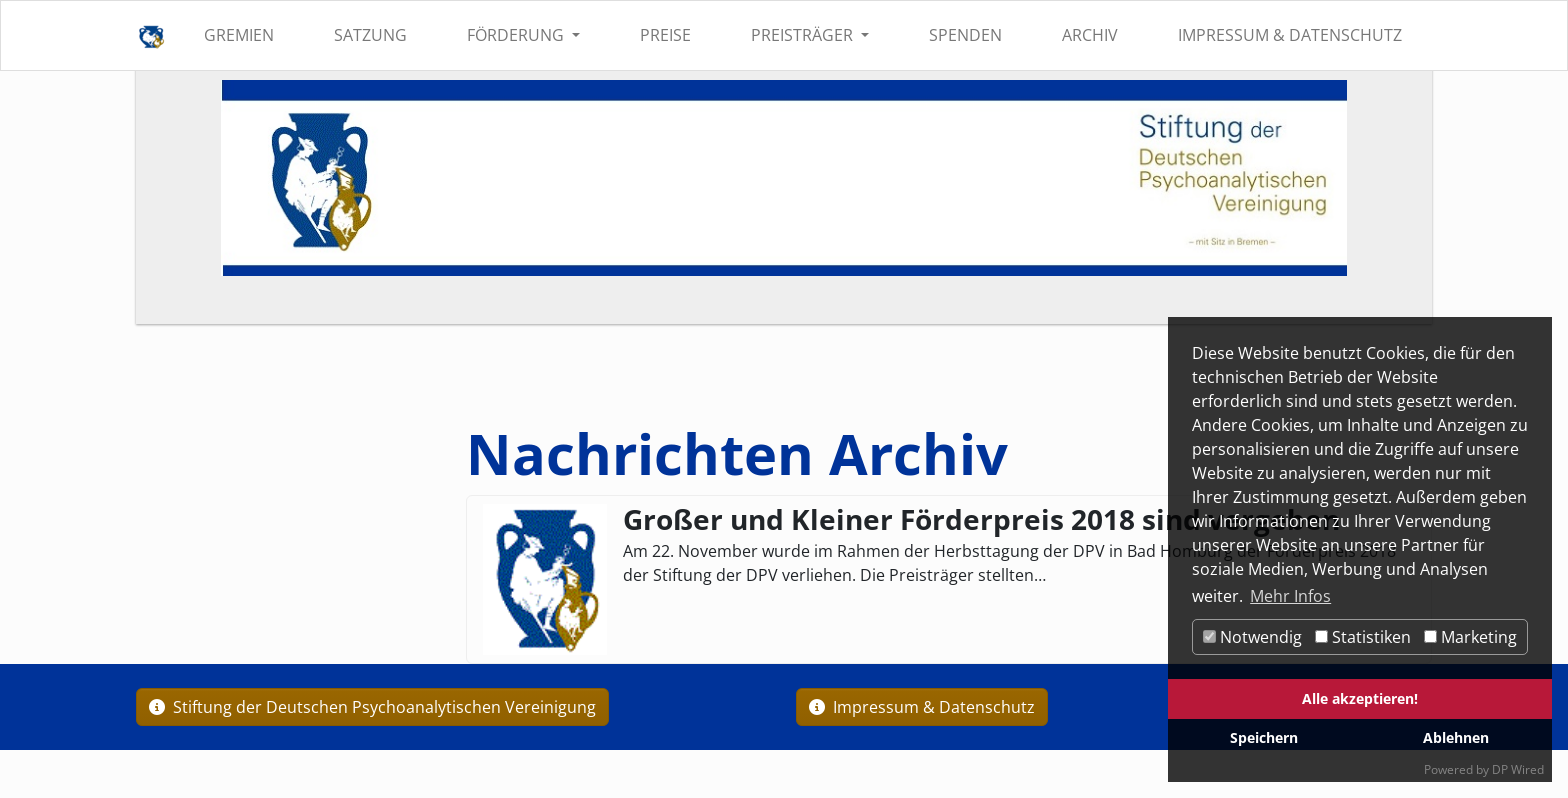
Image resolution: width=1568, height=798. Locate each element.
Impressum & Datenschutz (1290, 35)
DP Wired (1518, 769)
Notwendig (1252, 637)
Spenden (965, 35)
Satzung (370, 35)
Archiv (1090, 35)
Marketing (1470, 637)
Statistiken (1363, 637)
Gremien (239, 35)
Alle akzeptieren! (1360, 698)
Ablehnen (1456, 737)
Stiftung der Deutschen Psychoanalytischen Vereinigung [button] (372, 707)
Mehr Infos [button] (1290, 596)
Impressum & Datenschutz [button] (922, 707)
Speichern (1264, 737)
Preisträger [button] (804, 35)
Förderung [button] (517, 35)
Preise (665, 35)
